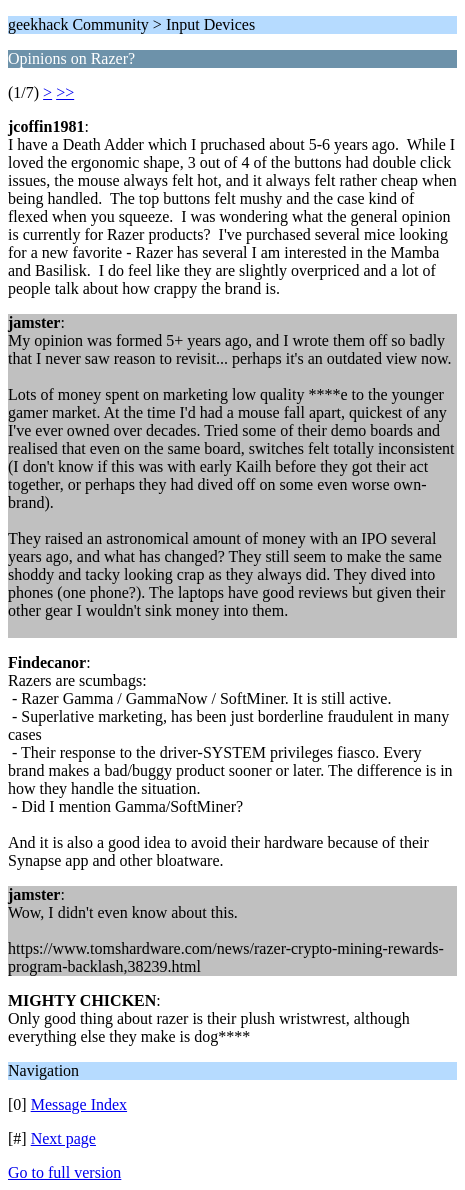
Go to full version (64, 1172)
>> (65, 92)
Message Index (79, 1104)
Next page (63, 1138)
